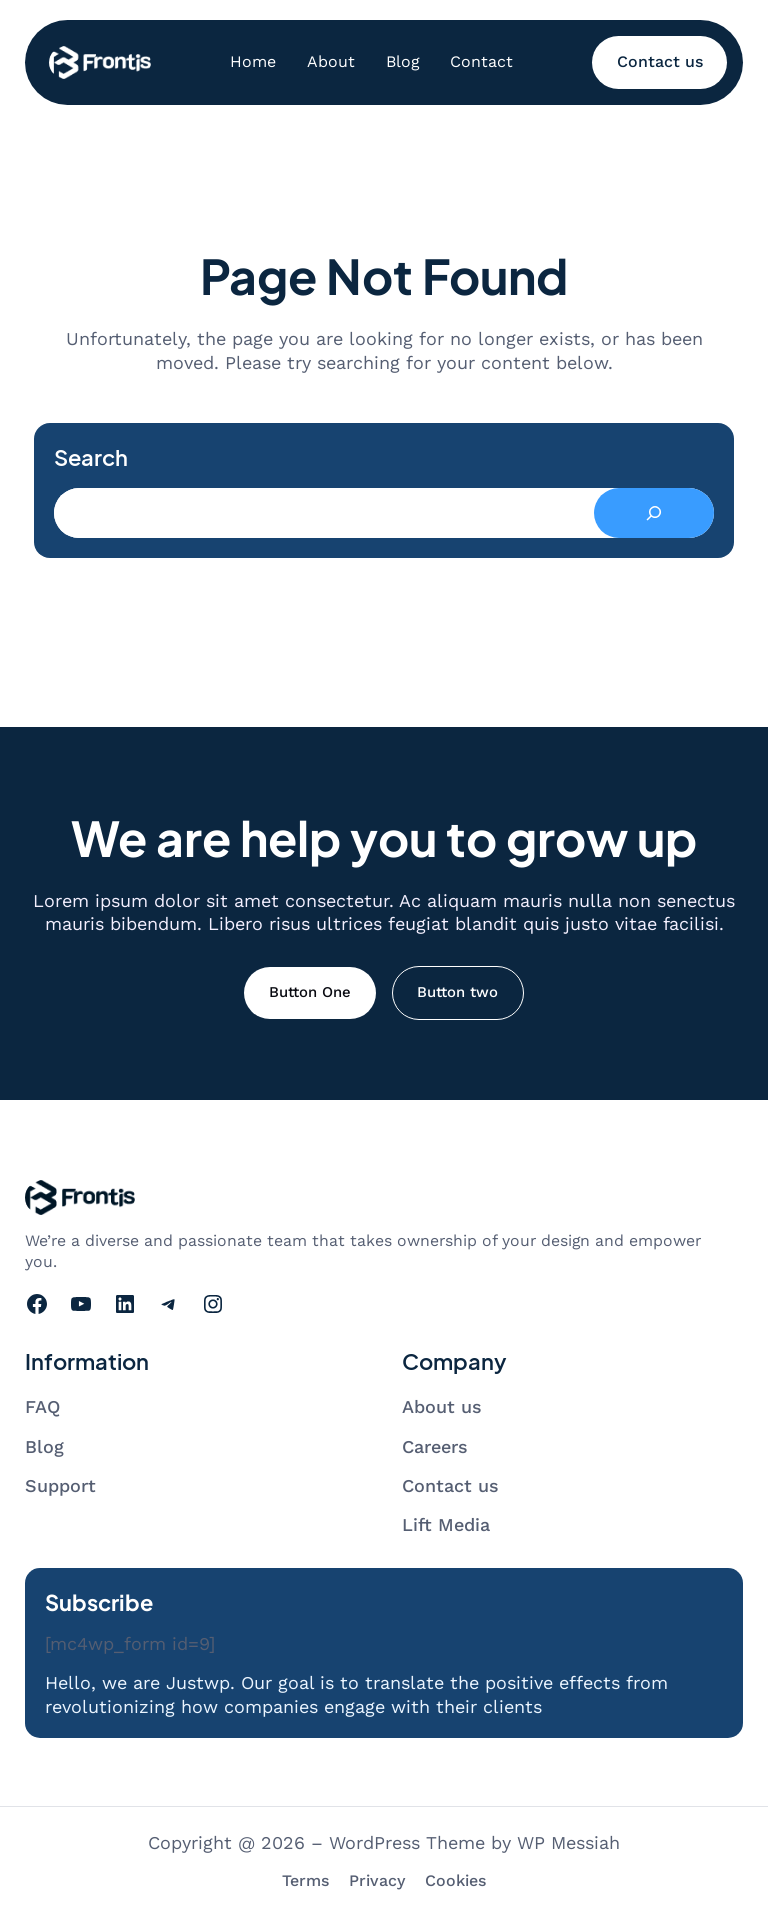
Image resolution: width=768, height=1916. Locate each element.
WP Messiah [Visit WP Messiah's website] (568, 1842)
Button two (457, 992)
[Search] (654, 513)
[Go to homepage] (100, 62)
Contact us (660, 61)
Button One (310, 992)
